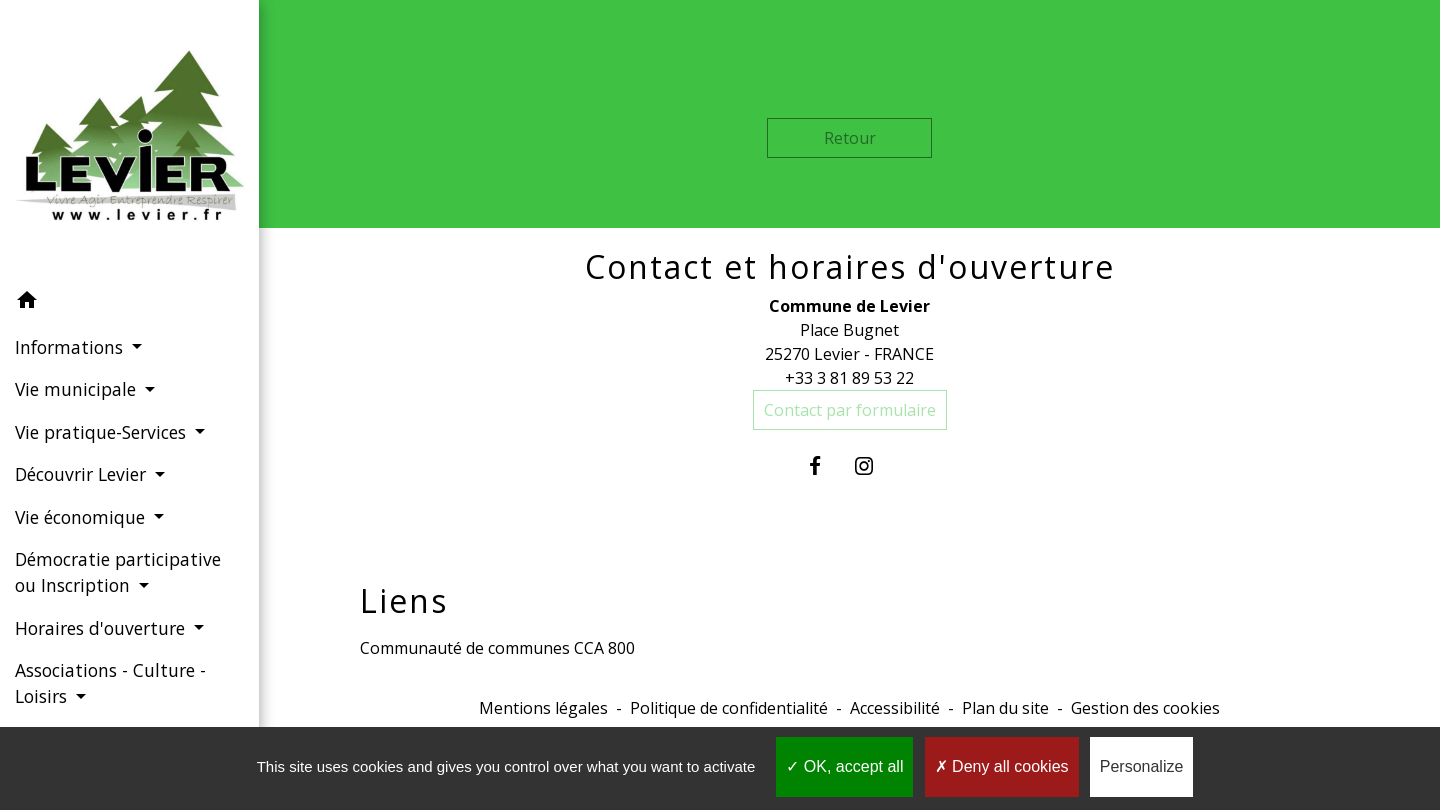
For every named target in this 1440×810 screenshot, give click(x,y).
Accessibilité (895, 708)
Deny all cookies (1002, 766)
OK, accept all (844, 766)
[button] (129, 303)
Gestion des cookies (1145, 708)
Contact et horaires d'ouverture (850, 267)
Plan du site (1005, 708)
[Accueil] (129, 139)
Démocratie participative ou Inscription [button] (118, 572)
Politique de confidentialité (729, 708)
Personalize (1142, 766)
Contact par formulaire (850, 410)
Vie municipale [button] (78, 389)
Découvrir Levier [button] (83, 474)
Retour (850, 138)
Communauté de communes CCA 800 (497, 648)
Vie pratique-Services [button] (103, 432)
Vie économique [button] (82, 517)
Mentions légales (543, 708)
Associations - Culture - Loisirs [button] (110, 683)
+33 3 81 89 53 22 (849, 378)
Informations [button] (71, 347)
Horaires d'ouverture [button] (102, 628)
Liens (404, 601)
